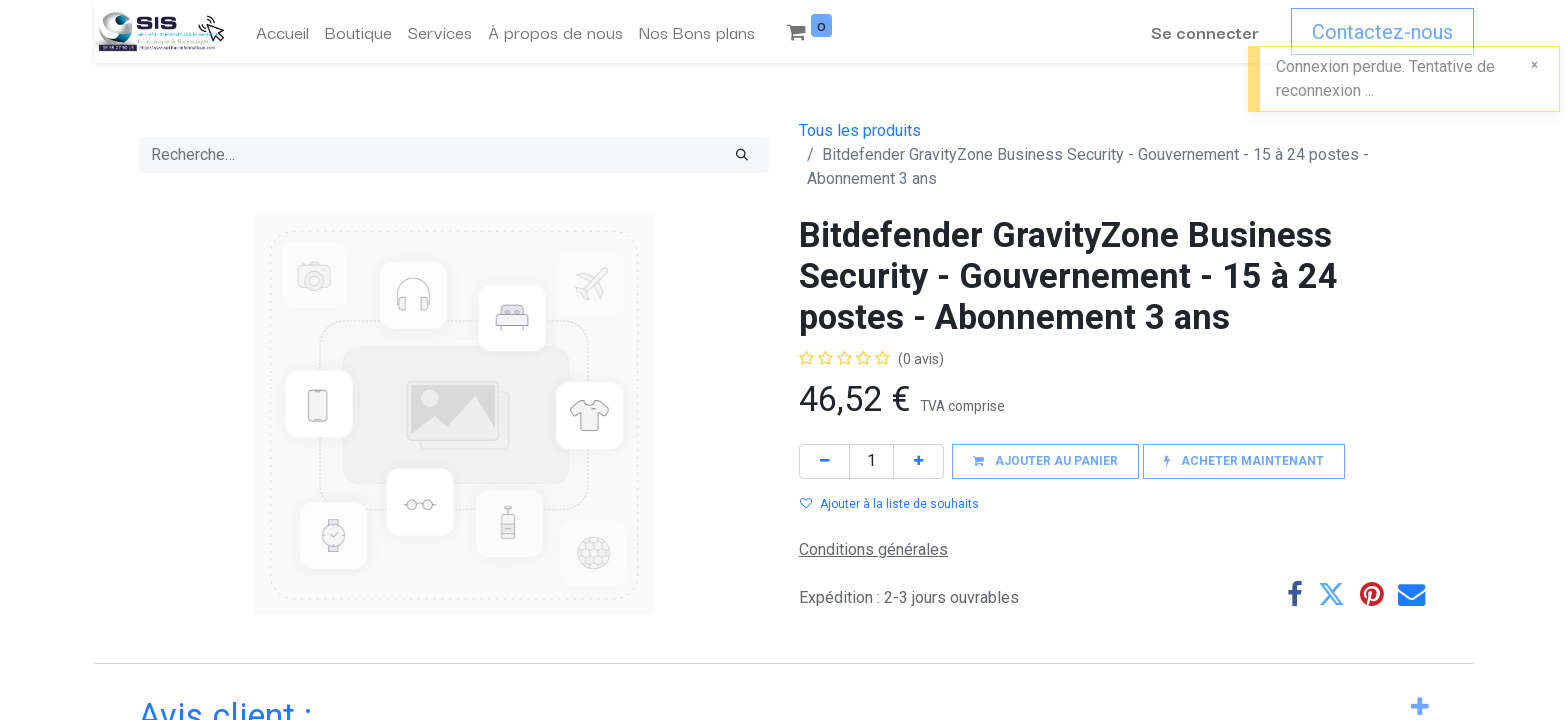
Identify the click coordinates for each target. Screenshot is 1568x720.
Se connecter (1205, 31)
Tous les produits (860, 130)
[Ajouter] (918, 461)
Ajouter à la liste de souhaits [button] (889, 504)
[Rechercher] (742, 155)
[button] (1045, 461)
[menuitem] (282, 32)
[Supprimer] (824, 461)
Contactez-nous (1382, 32)
